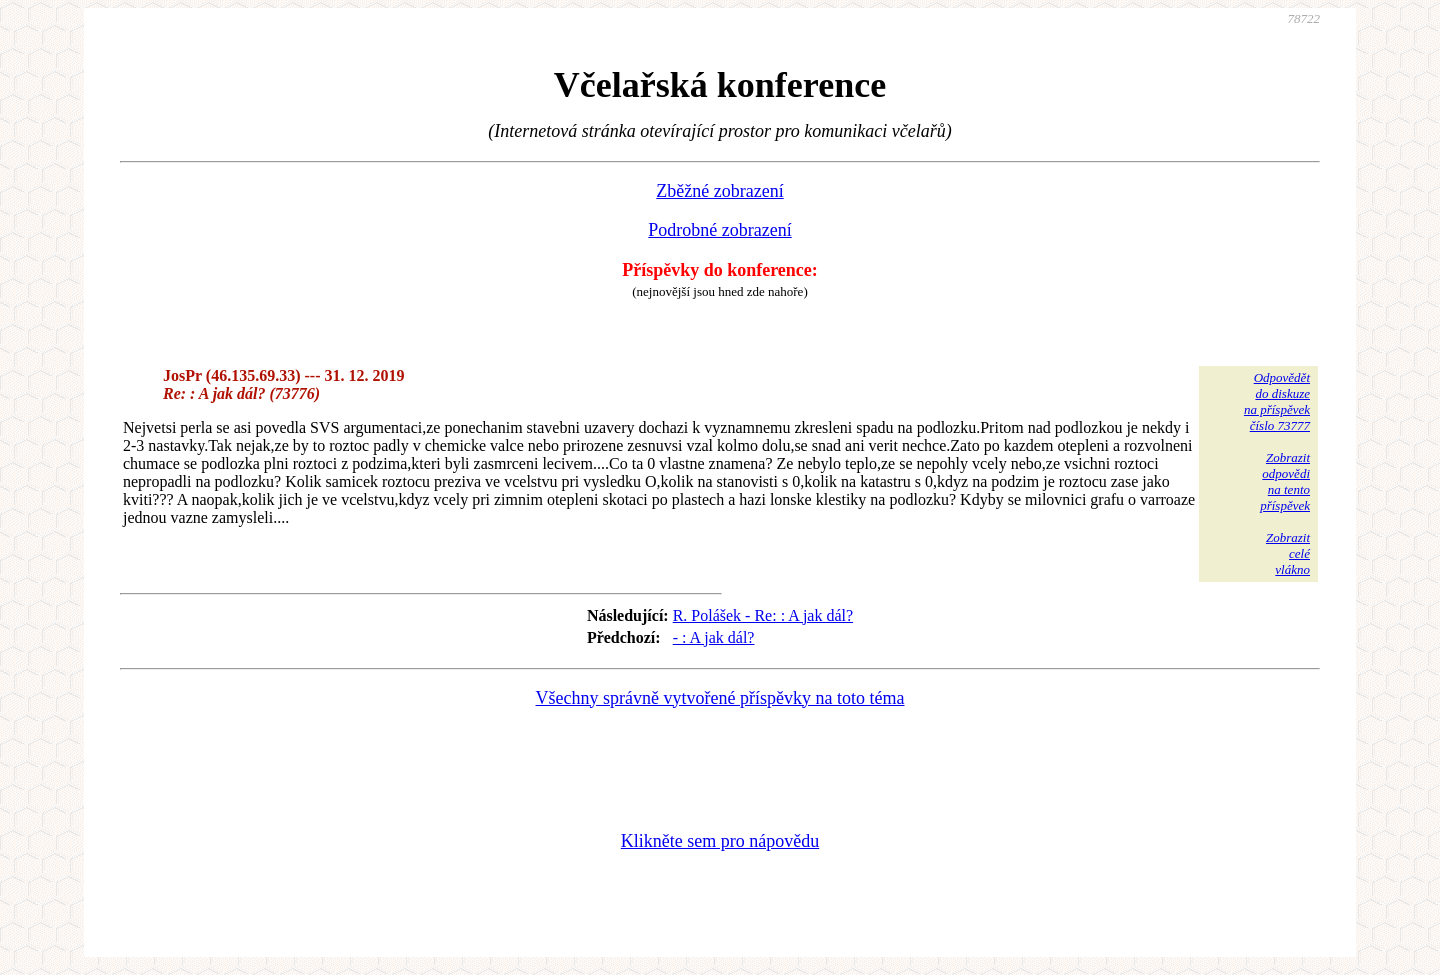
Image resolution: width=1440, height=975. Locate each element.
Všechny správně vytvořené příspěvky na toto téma (720, 698)
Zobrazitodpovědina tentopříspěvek (1285, 481)
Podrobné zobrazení (719, 230)
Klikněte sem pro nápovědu (720, 841)
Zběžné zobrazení (719, 191)
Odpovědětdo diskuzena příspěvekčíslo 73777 (1277, 401)
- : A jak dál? (714, 637)
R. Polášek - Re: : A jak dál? (763, 615)
